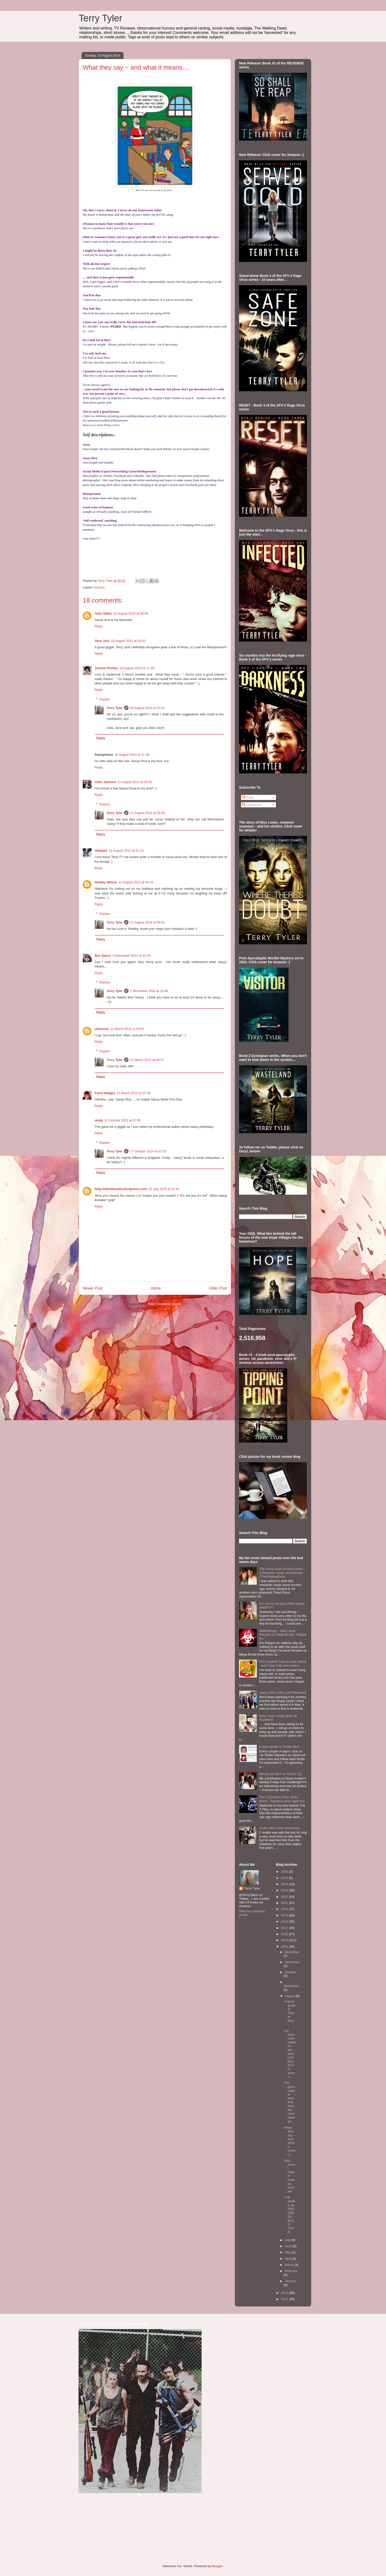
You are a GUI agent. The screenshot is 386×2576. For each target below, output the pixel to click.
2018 (285, 1921)
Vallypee (101, 850)
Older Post (218, 1288)
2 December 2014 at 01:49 (131, 955)
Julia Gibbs (103, 613)
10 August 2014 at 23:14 (147, 708)
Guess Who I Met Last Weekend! (282, 1692)
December (292, 1952)
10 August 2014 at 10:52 (128, 641)
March (290, 2265)
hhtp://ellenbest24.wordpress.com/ (121, 1189)
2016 (285, 1934)
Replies (104, 699)
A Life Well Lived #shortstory (279, 1828)
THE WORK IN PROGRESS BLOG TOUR (289, 2215)
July (288, 2240)
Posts (248, 797)
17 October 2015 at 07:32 (148, 1151)
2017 (285, 1928)
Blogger (217, 2566)
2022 (285, 1896)
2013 (285, 2293)
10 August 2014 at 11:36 (131, 754)
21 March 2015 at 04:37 (147, 1060)
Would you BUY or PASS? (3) (280, 1774)
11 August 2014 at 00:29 (147, 813)
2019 (285, 1915)
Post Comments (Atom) (164, 1304)
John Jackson (105, 782)
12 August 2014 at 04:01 (136, 882)
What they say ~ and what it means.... (290, 2141)
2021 (285, 1903)
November (292, 1962)
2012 (285, 2299)
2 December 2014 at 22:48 (149, 991)
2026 (285, 1871)
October (290, 1972)
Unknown (102, 1029)
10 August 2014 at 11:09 (136, 668)
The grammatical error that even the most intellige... (289, 2102)
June (289, 2246)
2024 (285, 1884)
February (291, 2271)
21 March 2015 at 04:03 (127, 1029)
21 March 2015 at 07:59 (133, 1093)
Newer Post (93, 1288)
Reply (99, 626)
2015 (285, 1940)
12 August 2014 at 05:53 (147, 922)
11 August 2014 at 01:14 (126, 850)
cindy (99, 1120)
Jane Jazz (102, 641)
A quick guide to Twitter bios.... (280, 1746)
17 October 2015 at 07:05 (122, 1120)
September (291, 1986)
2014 (285, 1946)
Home (156, 1288)
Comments (251, 805)
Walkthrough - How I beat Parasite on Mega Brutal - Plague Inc (282, 1634)
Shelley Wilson (106, 882)
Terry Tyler (100, 18)
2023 (285, 1890)
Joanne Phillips (106, 668)
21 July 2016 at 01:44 (164, 1189)
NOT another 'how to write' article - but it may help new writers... (282, 1663)
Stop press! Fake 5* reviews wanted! (289, 2176)
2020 (285, 1909)
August (290, 1996)
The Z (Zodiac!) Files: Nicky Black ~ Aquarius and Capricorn (281, 1799)
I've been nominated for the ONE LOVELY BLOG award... (290, 2054)
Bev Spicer (103, 955)
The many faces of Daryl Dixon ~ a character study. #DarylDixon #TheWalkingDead (282, 1572)
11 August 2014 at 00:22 (134, 782)
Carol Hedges (105, 1093)
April (288, 2258)
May (288, 2252)
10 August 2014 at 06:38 (130, 613)
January (290, 2281)
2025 (285, 1878)
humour (99, 587)
